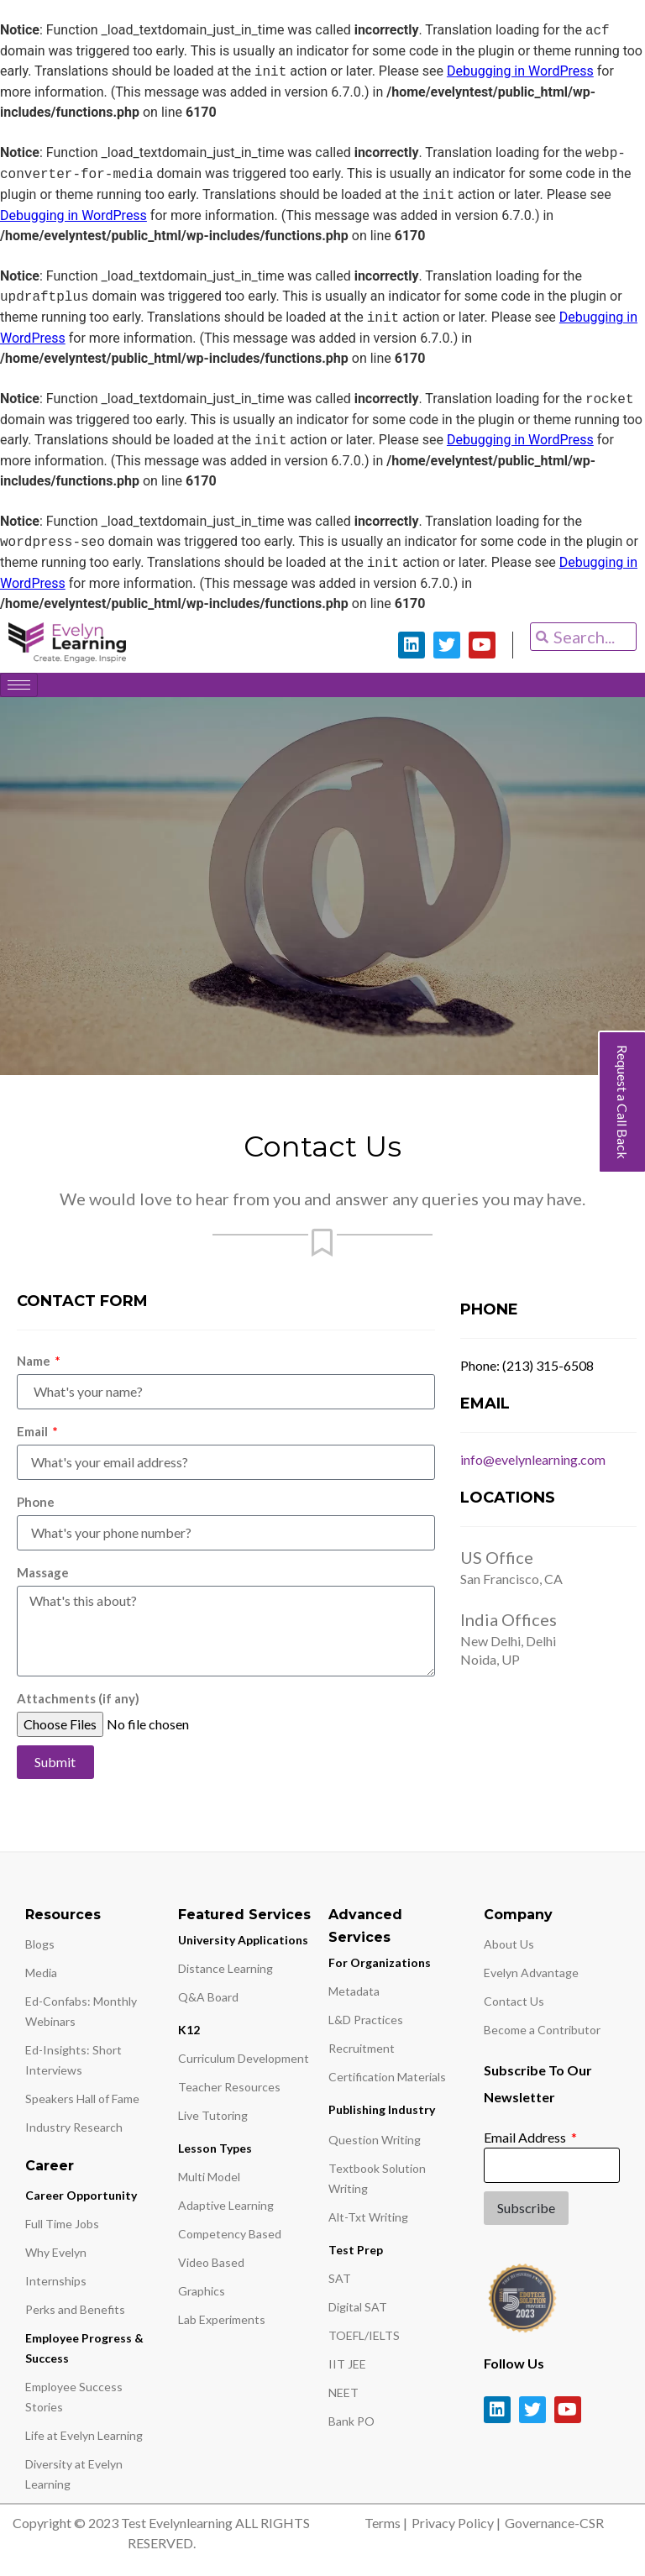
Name (35, 1366)
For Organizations (379, 1968)
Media (41, 1978)
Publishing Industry (381, 2115)
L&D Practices (365, 2025)
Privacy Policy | (456, 2529)
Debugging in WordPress (520, 72)
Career (49, 2172)
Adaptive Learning (226, 2211)
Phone (36, 1507)
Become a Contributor (542, 2035)
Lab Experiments (221, 2325)
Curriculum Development (243, 2064)
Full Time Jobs (62, 2229)
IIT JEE (347, 2370)
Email (33, 1437)
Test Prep (355, 2255)
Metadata (354, 1997)
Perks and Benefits (75, 2315)
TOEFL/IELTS (364, 2341)
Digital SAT (357, 2313)
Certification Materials (387, 2082)
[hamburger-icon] (19, 685)
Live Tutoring (213, 2121)
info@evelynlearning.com (533, 1465)
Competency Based (229, 2239)
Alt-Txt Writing (368, 2223)
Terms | (385, 2529)
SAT (339, 2284)
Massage (43, 1578)
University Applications (243, 1946)
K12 (189, 2035)
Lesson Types (215, 2154)
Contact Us (514, 2007)
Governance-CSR (554, 2529)
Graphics (201, 2297)
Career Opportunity (81, 2201)
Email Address (526, 2143)
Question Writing (374, 2145)
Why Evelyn (56, 2258)
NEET (343, 2398)
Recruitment (361, 2054)
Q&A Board (208, 2003)
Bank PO (351, 2427)
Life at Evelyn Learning (84, 2441)
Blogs (40, 1950)
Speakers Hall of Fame (82, 2104)
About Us (509, 1950)
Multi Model (209, 2182)
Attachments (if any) (78, 1704)
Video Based (211, 2268)
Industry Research (74, 2133)
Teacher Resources (229, 2092)
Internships (56, 2287)
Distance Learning (225, 1974)
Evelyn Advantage (531, 1978)
